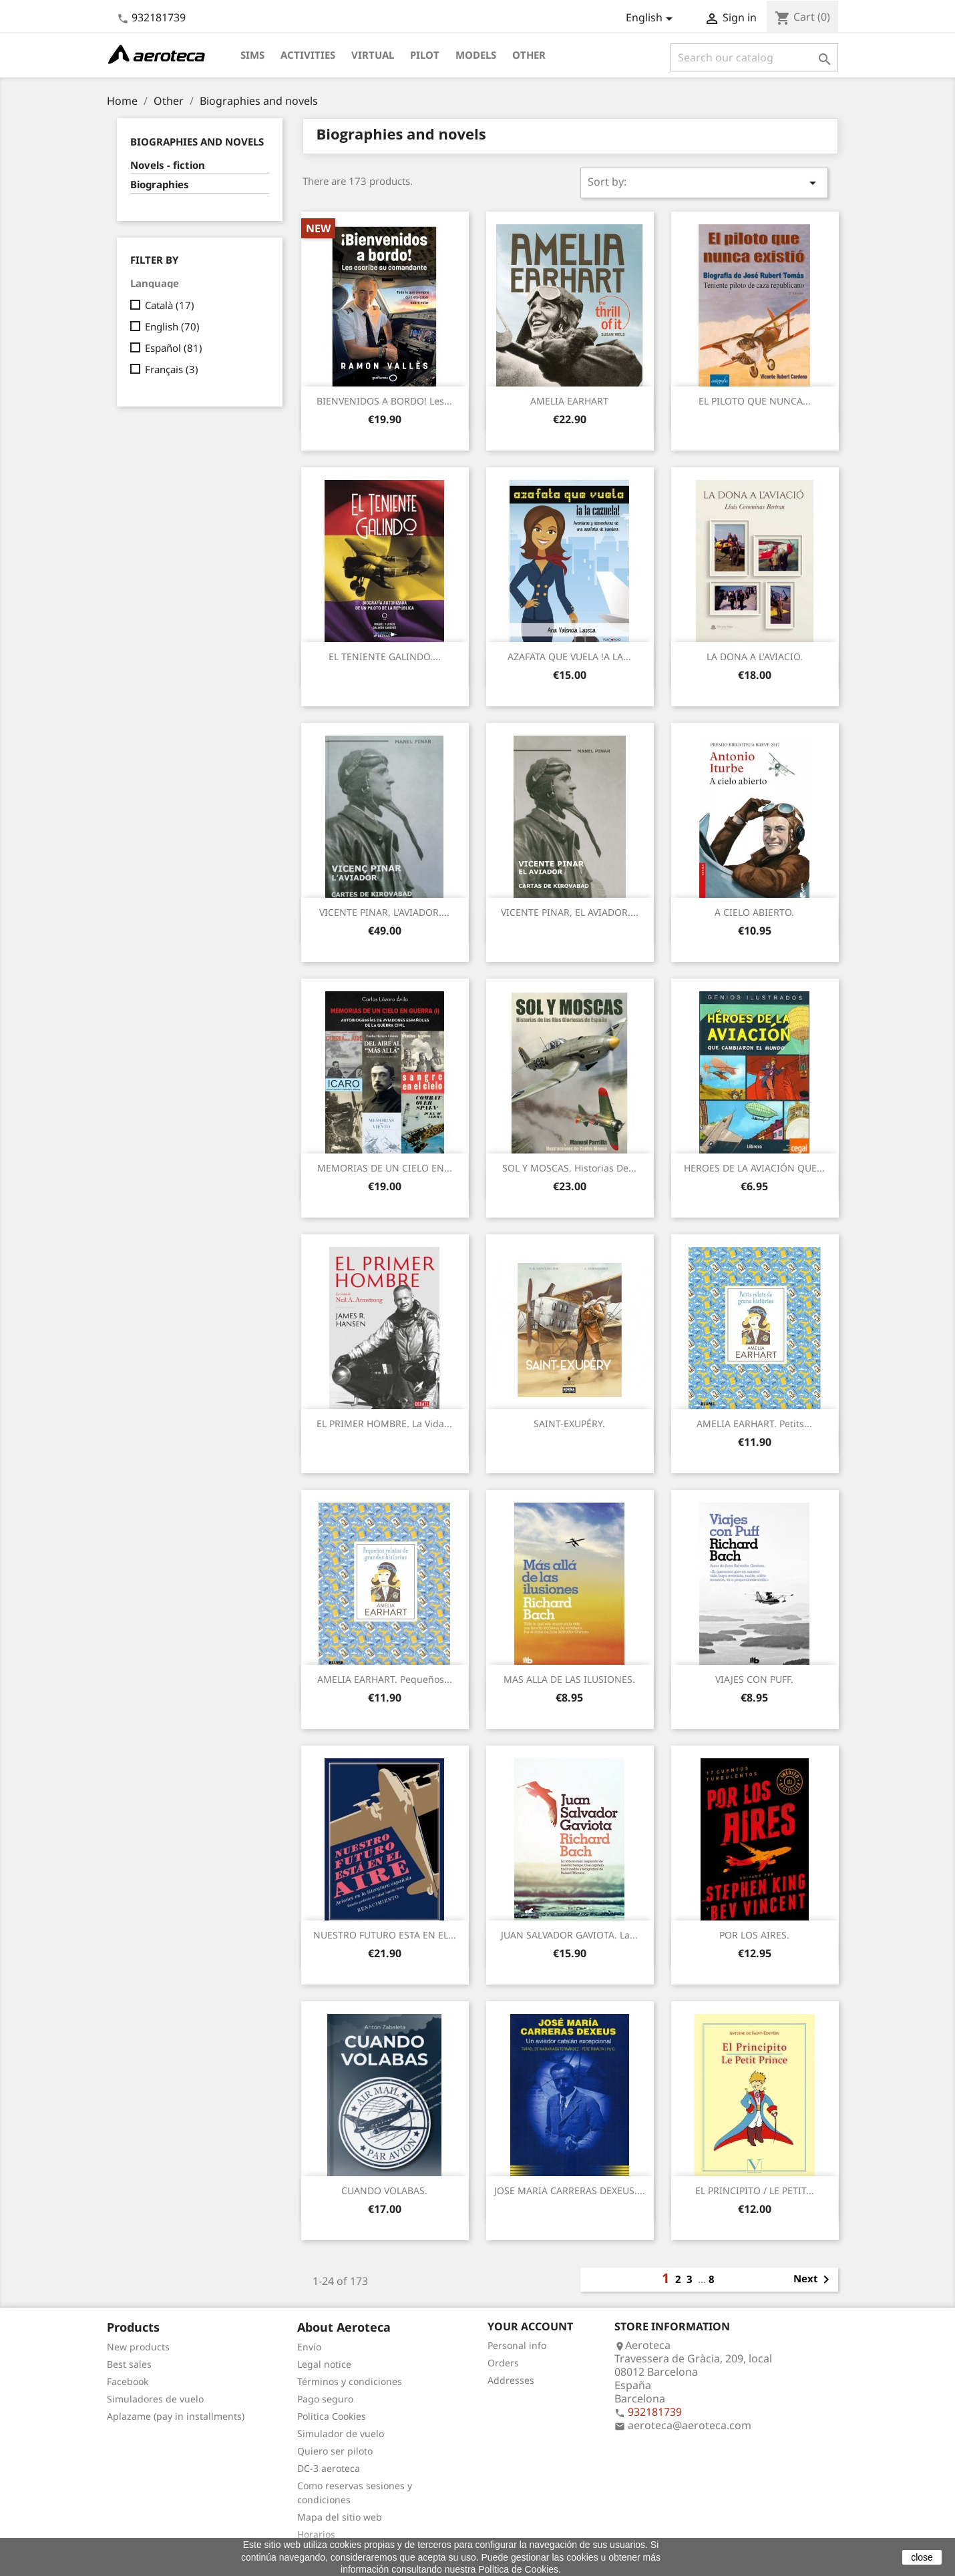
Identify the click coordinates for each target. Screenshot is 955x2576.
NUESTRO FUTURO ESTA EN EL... (384, 1934)
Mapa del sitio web (339, 2517)
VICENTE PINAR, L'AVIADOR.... (384, 912)
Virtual (372, 54)
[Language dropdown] (651, 19)
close (922, 2557)
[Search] (754, 57)
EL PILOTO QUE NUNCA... (755, 401)
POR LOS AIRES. (754, 1934)
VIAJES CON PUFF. (754, 1679)
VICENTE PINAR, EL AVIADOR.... (569, 912)
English (172, 326)
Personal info (517, 2345)
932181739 (159, 17)
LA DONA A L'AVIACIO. (755, 656)
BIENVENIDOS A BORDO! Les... (384, 401)
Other (529, 54)
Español (173, 347)
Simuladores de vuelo (155, 2398)
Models (475, 54)
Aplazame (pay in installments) (175, 2416)
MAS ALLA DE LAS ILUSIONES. (569, 1679)
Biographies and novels (197, 141)
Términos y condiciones (349, 2381)
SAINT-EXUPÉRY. (569, 1423)
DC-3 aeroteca (328, 2468)
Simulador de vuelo (340, 2433)
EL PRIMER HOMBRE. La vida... (384, 1423)
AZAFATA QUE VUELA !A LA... (569, 656)
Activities (307, 54)
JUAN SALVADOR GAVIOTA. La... (569, 1934)
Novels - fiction (167, 165)
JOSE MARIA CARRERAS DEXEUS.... (569, 2190)
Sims (252, 54)
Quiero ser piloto (335, 2450)
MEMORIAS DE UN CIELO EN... (384, 1168)
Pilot (424, 54)
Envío (309, 2346)
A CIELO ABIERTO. (754, 912)
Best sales (129, 2364)
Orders (503, 2362)
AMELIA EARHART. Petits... (754, 1423)
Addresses (511, 2380)
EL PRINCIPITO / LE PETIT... (754, 2190)
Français (171, 369)
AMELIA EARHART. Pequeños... (384, 1679)
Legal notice (324, 2364)
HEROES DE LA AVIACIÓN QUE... (754, 1168)
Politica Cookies (331, 2416)
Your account (530, 2326)
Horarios (316, 2534)
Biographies (159, 184)
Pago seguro (325, 2398)
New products (138, 2346)
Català (169, 305)
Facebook (127, 2381)
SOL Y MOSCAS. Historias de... (569, 1168)
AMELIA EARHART (569, 401)
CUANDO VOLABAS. (384, 2190)
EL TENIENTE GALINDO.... (385, 656)
